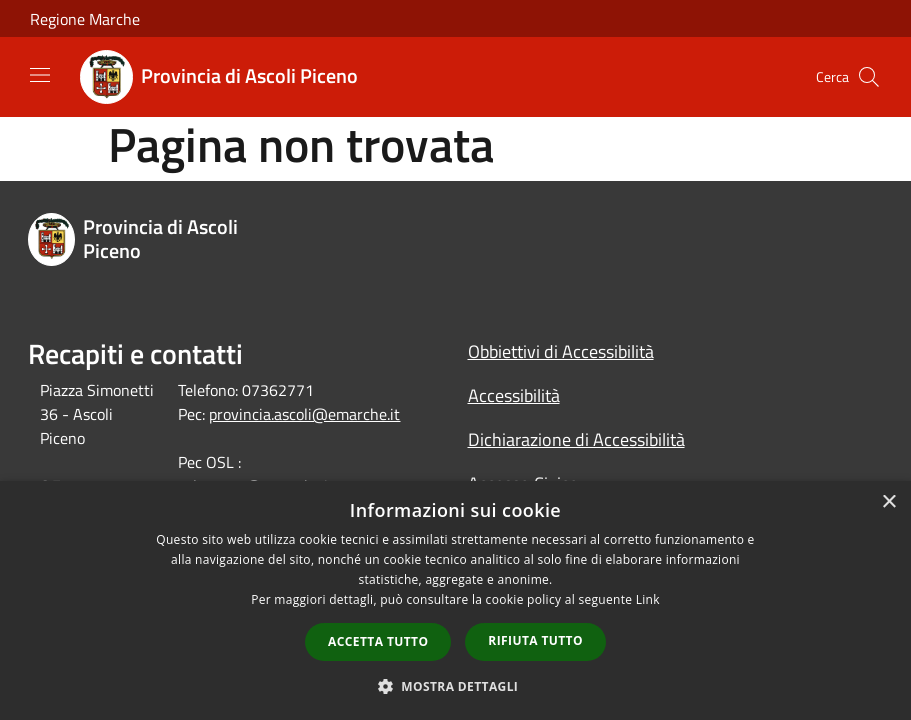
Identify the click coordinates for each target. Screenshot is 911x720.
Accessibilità (514, 395)
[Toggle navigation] (40, 75)
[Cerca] (869, 77)
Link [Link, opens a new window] (648, 599)
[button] (456, 686)
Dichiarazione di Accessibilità (576, 439)
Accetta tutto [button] (378, 641)
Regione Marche (85, 19)
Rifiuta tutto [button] (535, 640)
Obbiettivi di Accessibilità (561, 351)
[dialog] (455, 600)
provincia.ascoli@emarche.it (304, 414)
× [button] (888, 502)
